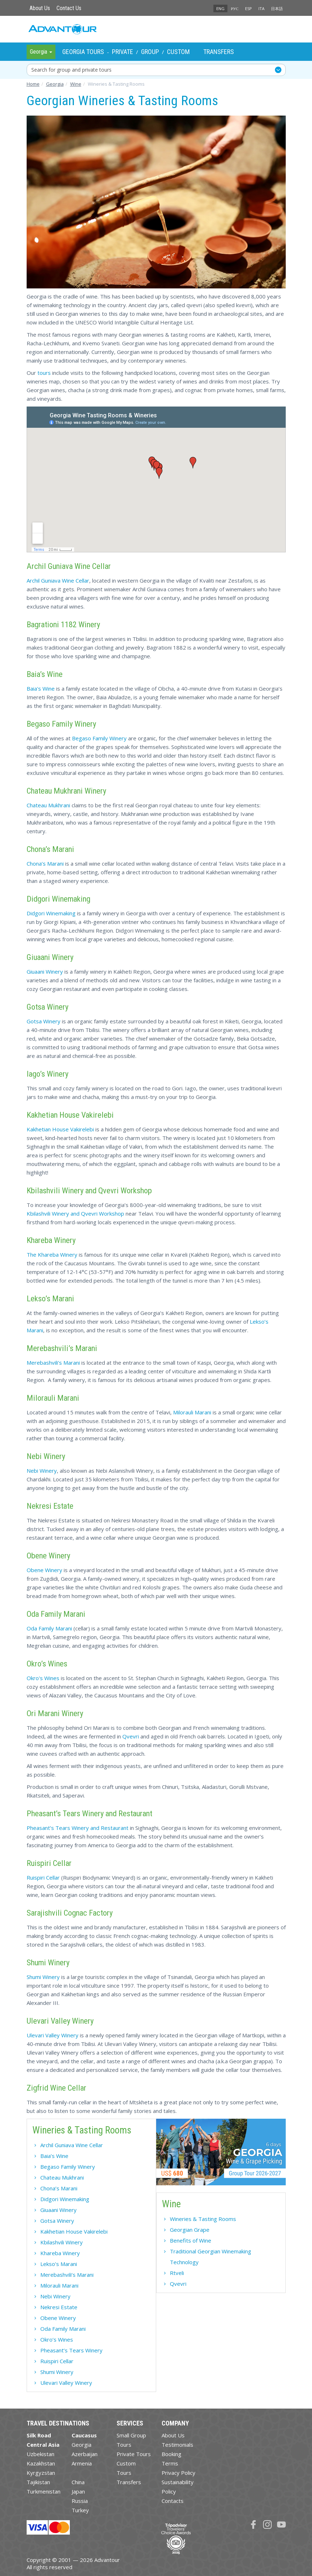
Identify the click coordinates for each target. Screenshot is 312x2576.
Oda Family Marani (49, 1628)
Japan (78, 2491)
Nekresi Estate (58, 2307)
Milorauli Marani (192, 1412)
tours (44, 372)
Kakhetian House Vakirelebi (60, 1129)
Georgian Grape (189, 2229)
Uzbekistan (40, 2454)
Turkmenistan (43, 2491)
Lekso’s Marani (58, 2263)
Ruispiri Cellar (43, 1877)
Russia (80, 2500)
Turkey (80, 2510)
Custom (178, 51)
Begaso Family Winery (99, 738)
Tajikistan (38, 2482)
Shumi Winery (43, 1976)
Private (122, 51)
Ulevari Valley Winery (52, 2035)
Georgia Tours (83, 51)
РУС (235, 8)
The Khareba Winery (52, 1254)
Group (150, 51)
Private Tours (134, 2454)
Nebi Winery (42, 1470)
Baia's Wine (41, 688)
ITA (261, 8)
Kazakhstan (41, 2463)
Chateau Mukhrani (48, 805)
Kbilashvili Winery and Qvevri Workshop (75, 1213)
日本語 (277, 8)
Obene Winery (44, 1570)
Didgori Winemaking (51, 913)
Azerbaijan (85, 2454)
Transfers (218, 51)
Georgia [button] (41, 51)
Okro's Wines (43, 1678)
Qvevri (130, 1736)
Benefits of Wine (190, 2240)
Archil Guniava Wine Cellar (58, 580)
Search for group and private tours (71, 69)
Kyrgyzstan (41, 2472)
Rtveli (177, 2272)
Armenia (82, 2463)
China (78, 2482)
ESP (248, 8)
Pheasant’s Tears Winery (71, 2350)
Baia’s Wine (54, 2155)
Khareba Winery (60, 2253)
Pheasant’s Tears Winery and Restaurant (77, 1827)
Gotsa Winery (43, 1021)
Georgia (81, 2444)
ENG (220, 8)
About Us (40, 8)
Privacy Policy (178, 2472)
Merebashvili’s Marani (53, 1362)
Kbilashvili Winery (61, 2242)
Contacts (173, 2500)
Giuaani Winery (45, 971)
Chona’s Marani (45, 863)
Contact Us (68, 8)
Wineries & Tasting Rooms (203, 2218)
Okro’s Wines (56, 2339)
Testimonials (177, 2444)
